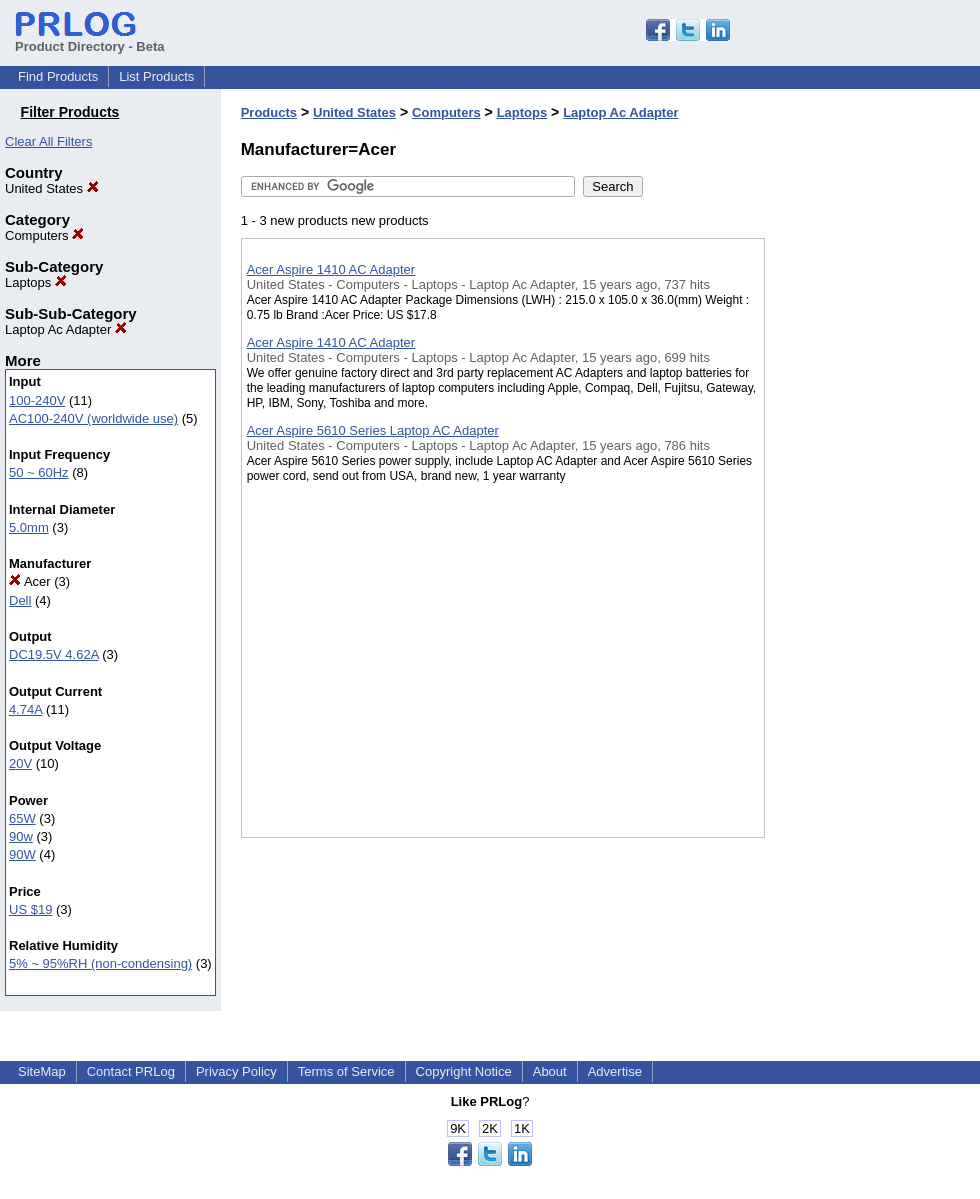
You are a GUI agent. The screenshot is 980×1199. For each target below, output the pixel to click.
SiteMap (42, 1071)
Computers (44, 235)
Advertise (615, 1071)
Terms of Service (346, 1071)
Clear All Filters (48, 141)
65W (22, 818)
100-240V (37, 400)
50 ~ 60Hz (39, 472)
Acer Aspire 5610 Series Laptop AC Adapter (373, 430)
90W (22, 854)
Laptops (36, 282)
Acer (30, 581)
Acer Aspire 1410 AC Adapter (331, 269)
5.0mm (29, 527)
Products (269, 112)
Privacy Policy (236, 1071)
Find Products (58, 76)
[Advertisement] (865, 519)
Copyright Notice (464, 1071)
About (550, 1071)
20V (20, 763)
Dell (20, 600)
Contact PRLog (131, 1071)
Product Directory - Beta (90, 39)
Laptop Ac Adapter (66, 329)
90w (21, 836)
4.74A (25, 709)
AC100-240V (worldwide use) (93, 418)
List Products (156, 76)
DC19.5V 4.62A (54, 654)
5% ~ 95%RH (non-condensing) (100, 963)
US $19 (30, 909)
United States (52, 188)
